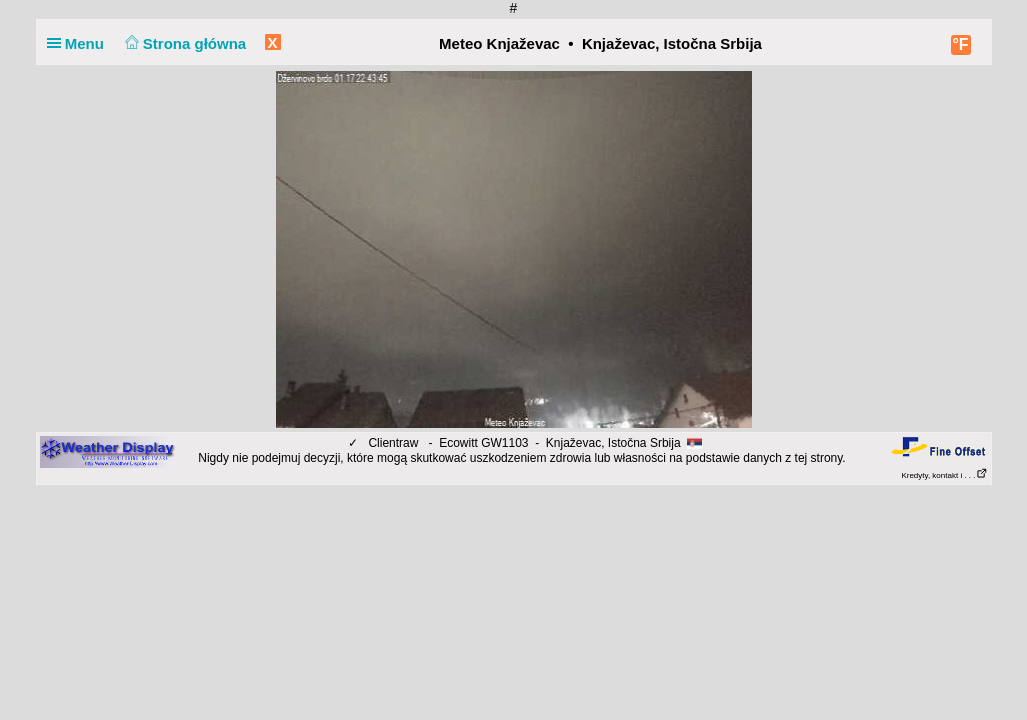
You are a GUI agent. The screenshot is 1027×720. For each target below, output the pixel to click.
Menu (80, 43)
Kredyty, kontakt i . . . (944, 475)
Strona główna (183, 43)
